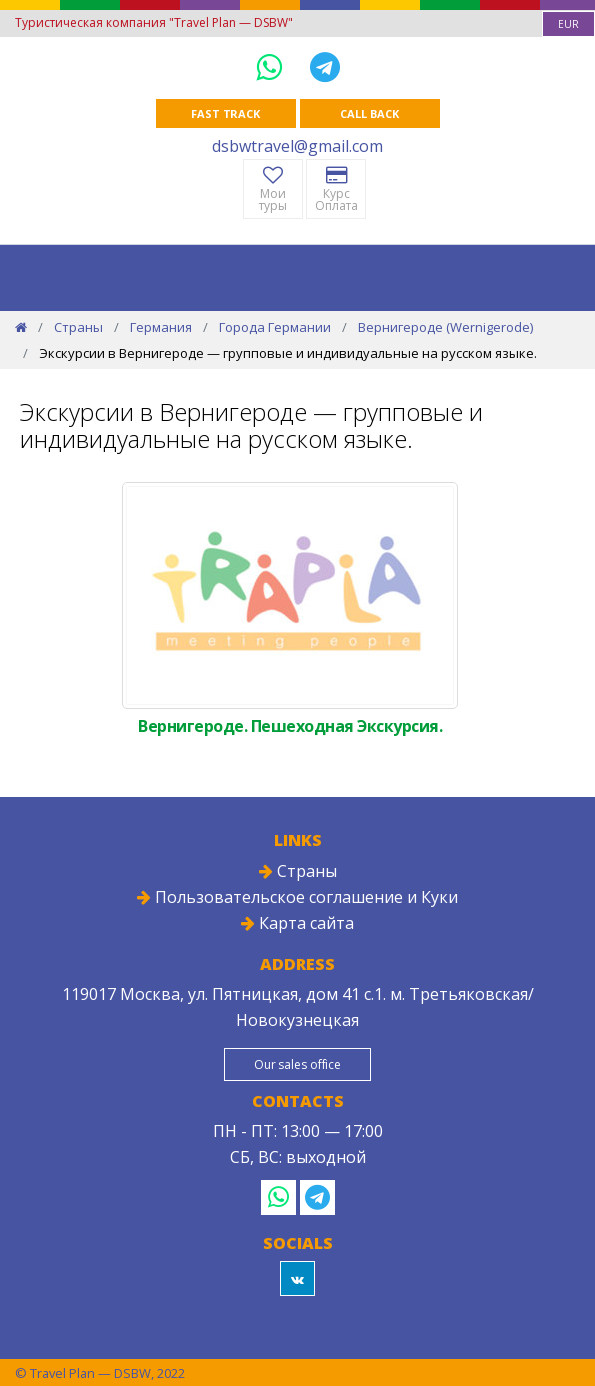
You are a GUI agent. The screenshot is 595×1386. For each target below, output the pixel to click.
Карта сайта (297, 923)
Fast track (225, 113)
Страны (78, 327)
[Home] (21, 327)
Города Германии (275, 327)
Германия (161, 327)
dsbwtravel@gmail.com (297, 146)
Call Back (369, 113)
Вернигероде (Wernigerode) (445, 327)
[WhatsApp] (273, 66)
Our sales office (297, 1064)
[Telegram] (325, 66)
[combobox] (568, 24)
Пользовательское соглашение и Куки (297, 897)
